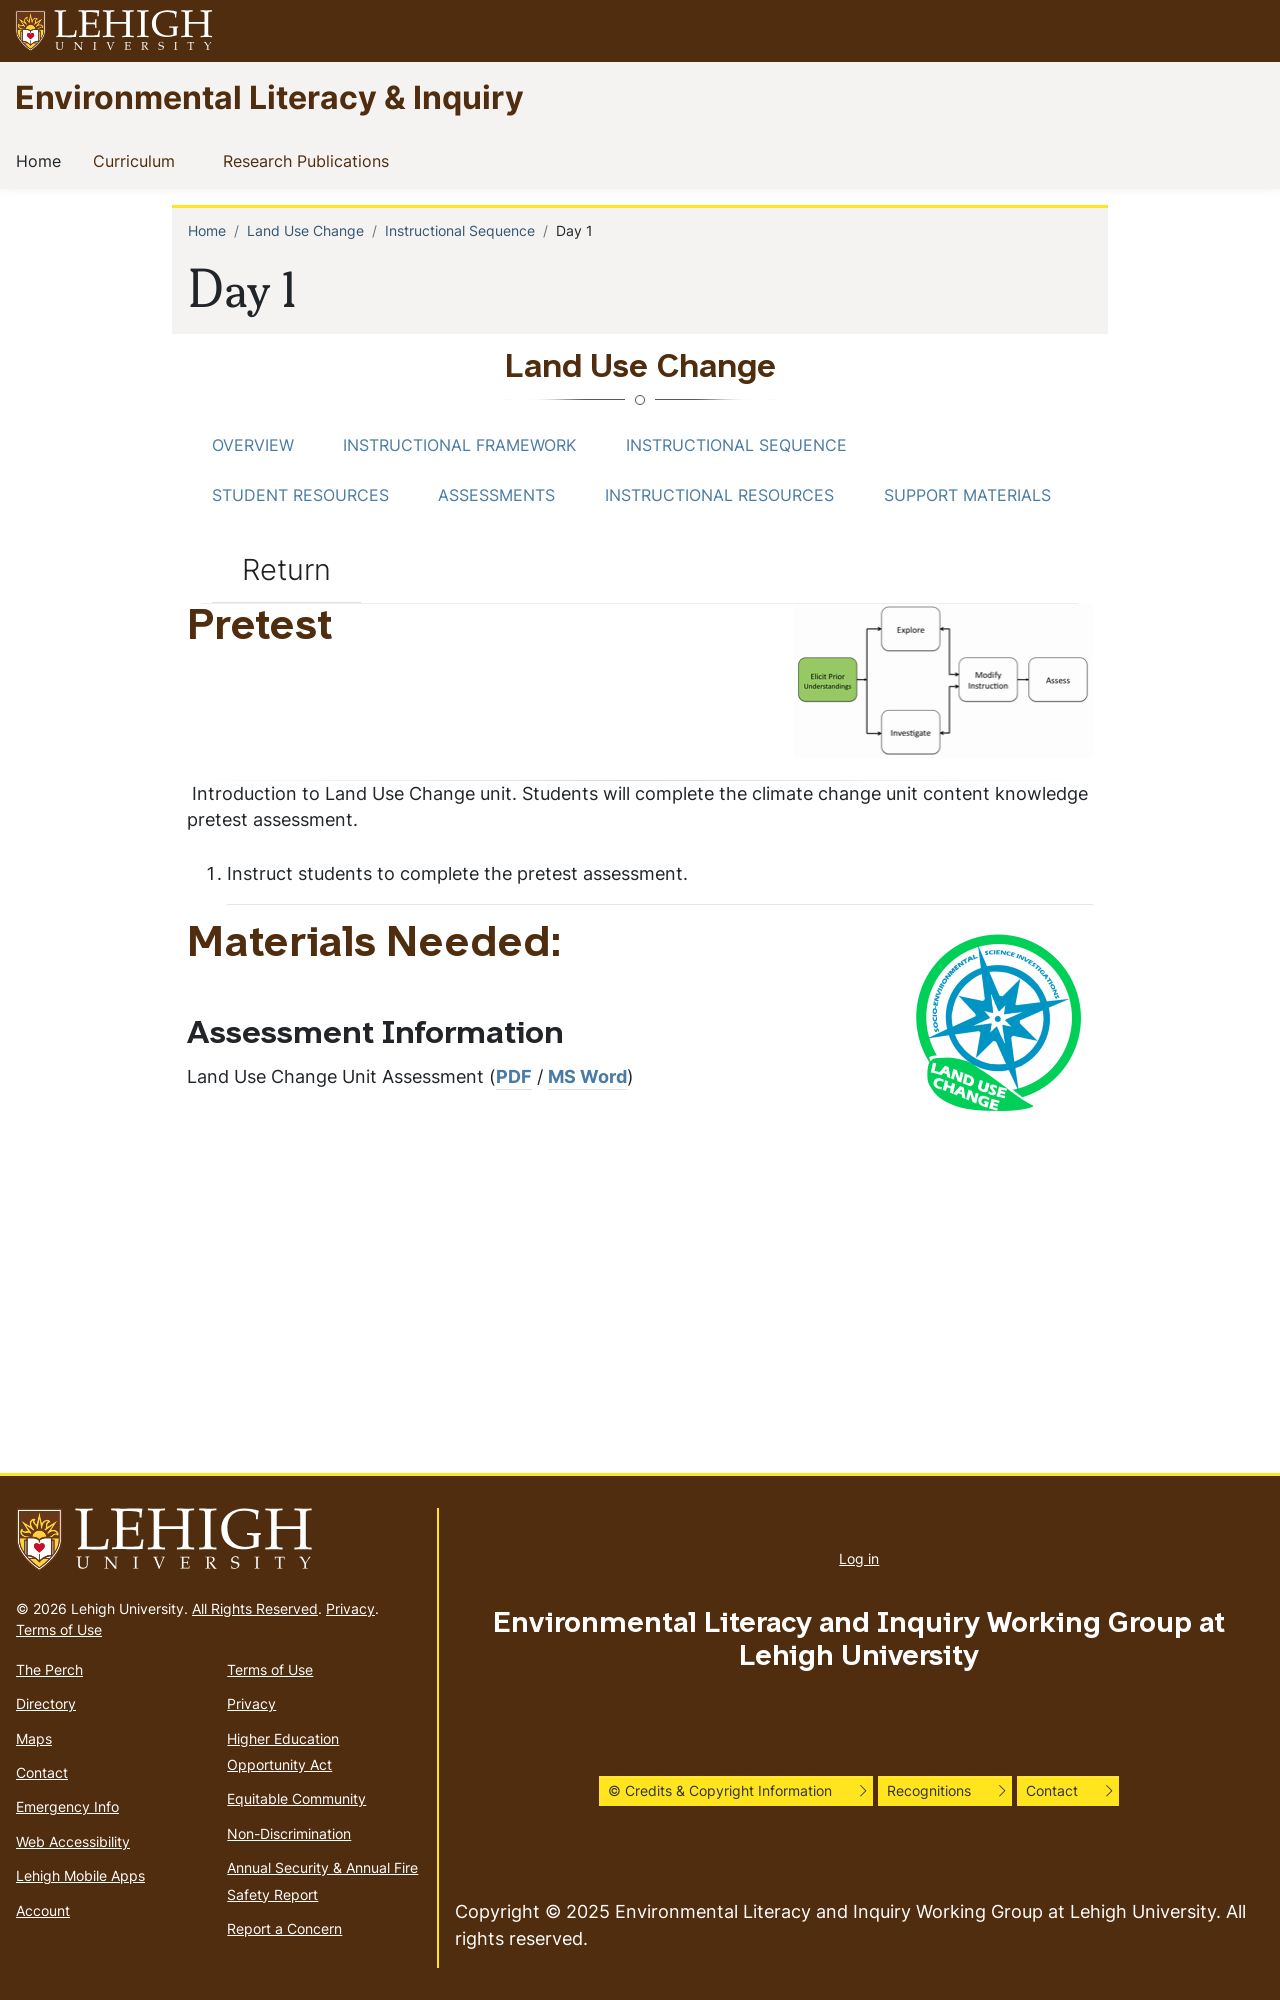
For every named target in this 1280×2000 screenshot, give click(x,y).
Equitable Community (296, 1798)
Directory (46, 1703)
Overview (253, 445)
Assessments (496, 495)
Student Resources (300, 495)
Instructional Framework (459, 445)
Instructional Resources (719, 495)
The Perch (49, 1669)
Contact (42, 1772)
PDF (514, 1076)
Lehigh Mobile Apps (80, 1875)
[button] (1246, 31)
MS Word (587, 1076)
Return (286, 569)
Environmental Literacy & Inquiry (269, 96)
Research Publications (310, 160)
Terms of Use (59, 1629)
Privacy (350, 1608)
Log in (859, 1558)
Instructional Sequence (460, 230)
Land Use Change (305, 230)
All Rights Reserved (255, 1608)
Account (43, 1910)
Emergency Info (67, 1806)
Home (42, 160)
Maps (34, 1738)
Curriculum (138, 160)
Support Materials (967, 495)
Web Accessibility (73, 1841)
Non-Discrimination (289, 1833)
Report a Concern (284, 1928)
